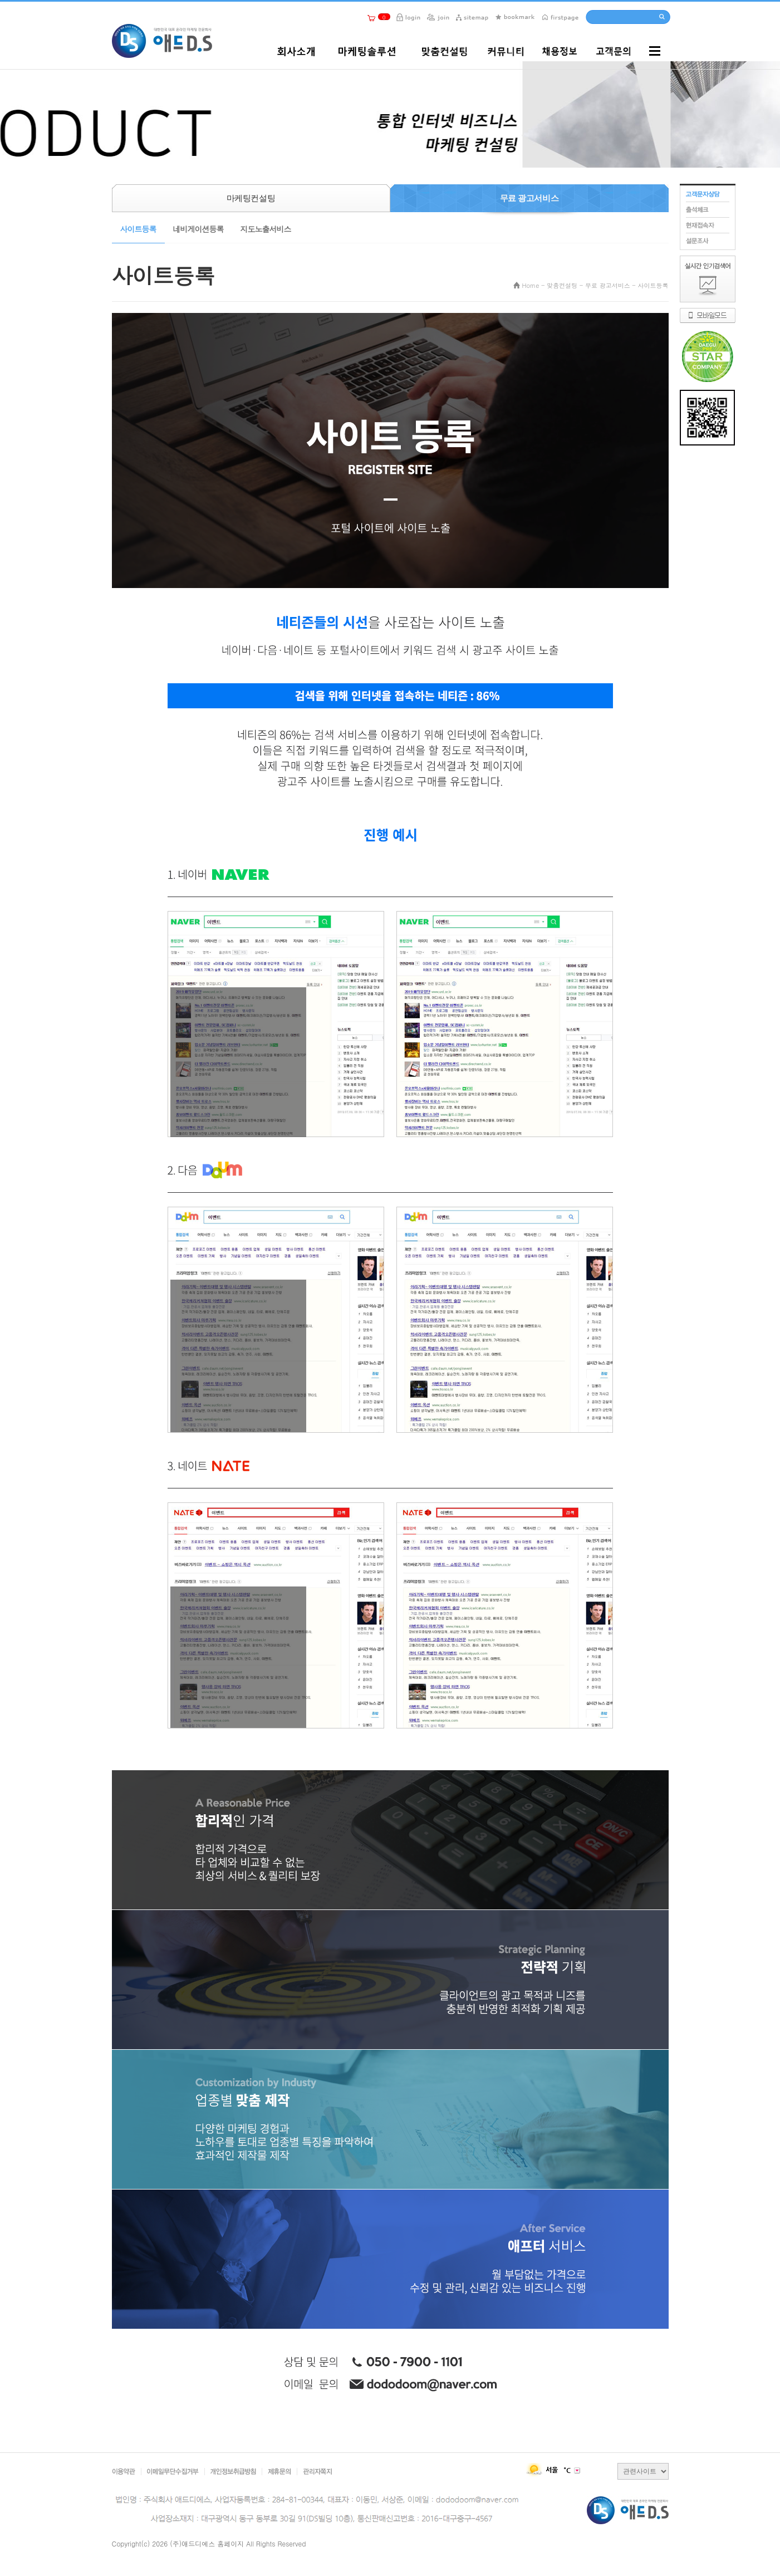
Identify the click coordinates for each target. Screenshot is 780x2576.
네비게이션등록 (198, 228)
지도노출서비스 (266, 228)
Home (530, 285)
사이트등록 (138, 228)
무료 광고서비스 (607, 285)
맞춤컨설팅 (562, 285)
